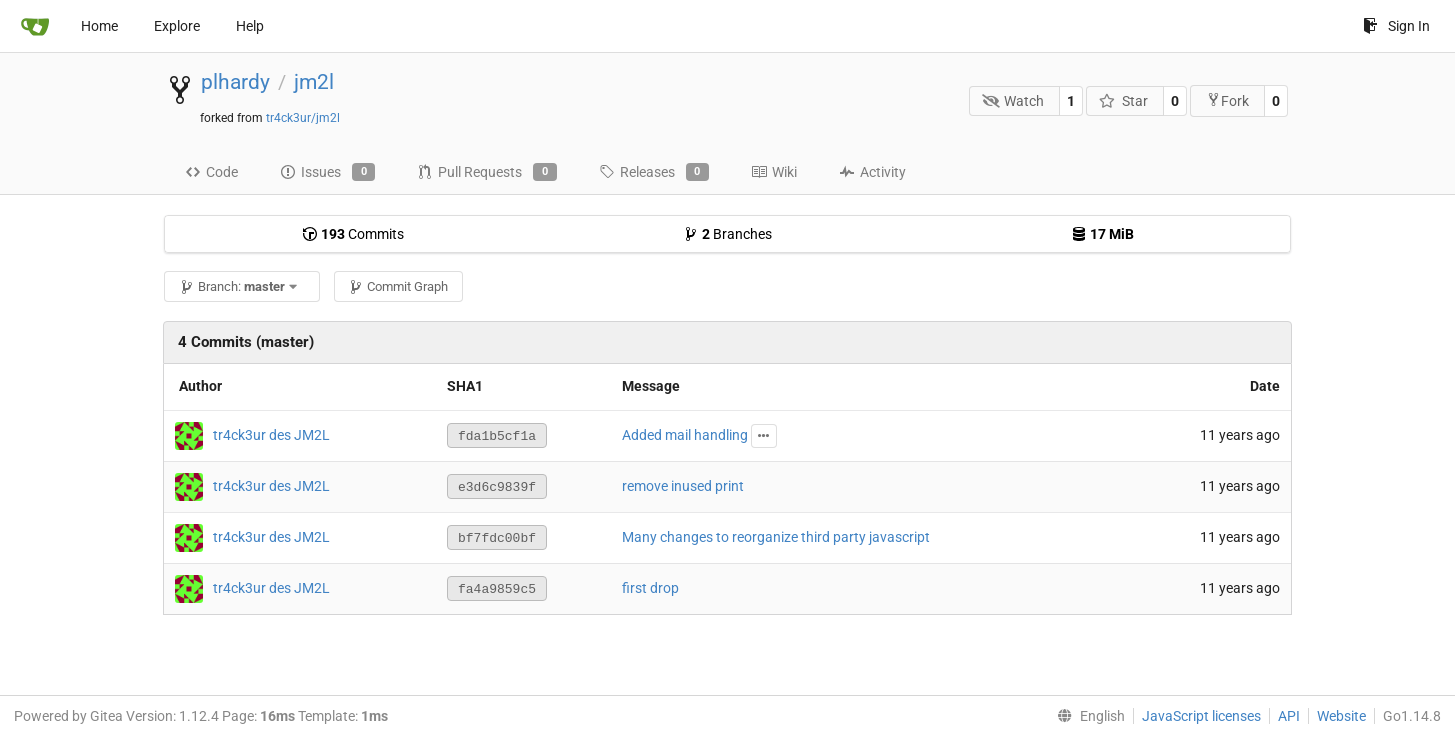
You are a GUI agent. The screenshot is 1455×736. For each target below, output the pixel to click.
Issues (327, 172)
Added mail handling (685, 435)
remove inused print (683, 486)
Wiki (774, 172)
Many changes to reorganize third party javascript (776, 537)
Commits (353, 234)
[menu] (1087, 716)
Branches (727, 234)
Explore (177, 26)
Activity (872, 172)
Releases (654, 172)
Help (250, 26)
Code (211, 172)
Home (99, 26)
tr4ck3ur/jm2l (303, 118)
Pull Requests (486, 172)
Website (1341, 716)
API (1289, 716)
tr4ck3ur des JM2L (271, 435)
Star (1123, 101)
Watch (1013, 101)
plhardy (235, 82)
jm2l (314, 82)
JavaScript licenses (1201, 716)
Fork (1227, 100)
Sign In (1396, 26)
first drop (650, 588)
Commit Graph (398, 286)
